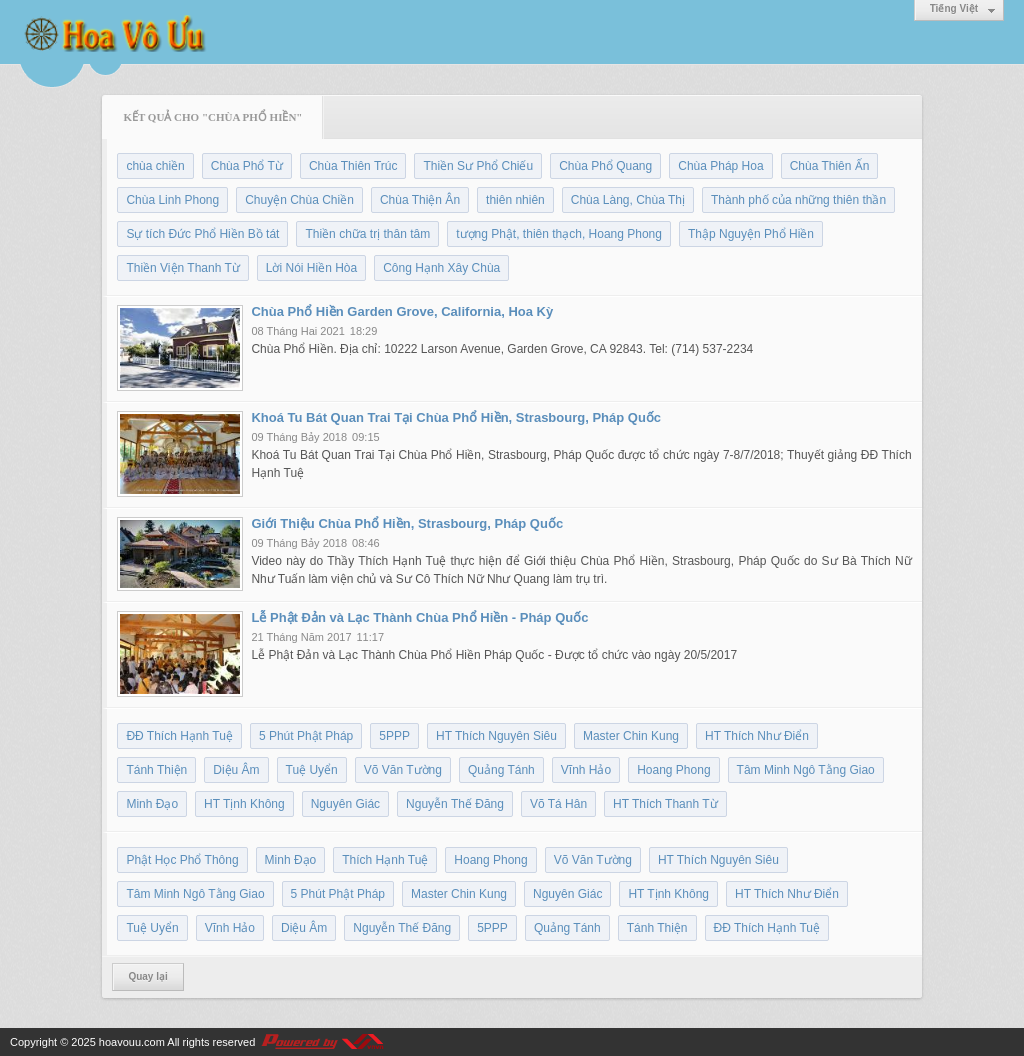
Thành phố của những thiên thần (798, 200)
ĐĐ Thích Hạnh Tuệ (179, 736)
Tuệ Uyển (312, 770)
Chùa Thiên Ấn (830, 166)
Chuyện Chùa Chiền (299, 200)
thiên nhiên (515, 200)
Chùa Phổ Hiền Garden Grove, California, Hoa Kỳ (402, 311)
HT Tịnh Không (244, 804)
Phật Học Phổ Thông (182, 860)
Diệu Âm (236, 770)
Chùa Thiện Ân (420, 200)
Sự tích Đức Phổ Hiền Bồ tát (202, 234)
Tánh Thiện (156, 770)
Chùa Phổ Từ (247, 166)
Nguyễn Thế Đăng (455, 804)
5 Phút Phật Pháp (306, 736)
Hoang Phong (673, 770)
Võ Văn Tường (403, 770)
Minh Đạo (152, 804)
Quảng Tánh (501, 770)
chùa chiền (155, 166)
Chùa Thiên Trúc (353, 166)
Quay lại (147, 976)
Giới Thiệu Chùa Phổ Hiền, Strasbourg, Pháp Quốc (407, 523)
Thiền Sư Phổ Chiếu (478, 166)
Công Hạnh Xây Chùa (441, 268)
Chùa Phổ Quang (605, 166)
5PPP (394, 736)
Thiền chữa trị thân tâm (367, 234)
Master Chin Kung (631, 736)
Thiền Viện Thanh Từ (182, 268)
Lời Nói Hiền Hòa (311, 268)
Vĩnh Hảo (586, 770)
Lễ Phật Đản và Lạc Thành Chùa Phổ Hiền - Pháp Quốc (419, 617)
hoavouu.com (132, 1042)
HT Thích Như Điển (757, 736)
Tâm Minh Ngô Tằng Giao (806, 770)
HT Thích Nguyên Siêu (496, 736)
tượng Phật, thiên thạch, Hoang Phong (559, 234)
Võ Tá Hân (558, 804)
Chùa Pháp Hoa (720, 166)
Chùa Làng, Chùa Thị (628, 200)
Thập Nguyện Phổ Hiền (751, 234)
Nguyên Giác (345, 804)
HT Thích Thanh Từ (665, 804)
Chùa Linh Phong (172, 200)
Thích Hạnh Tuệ (385, 860)
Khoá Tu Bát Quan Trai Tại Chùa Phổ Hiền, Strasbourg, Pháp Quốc (456, 417)
